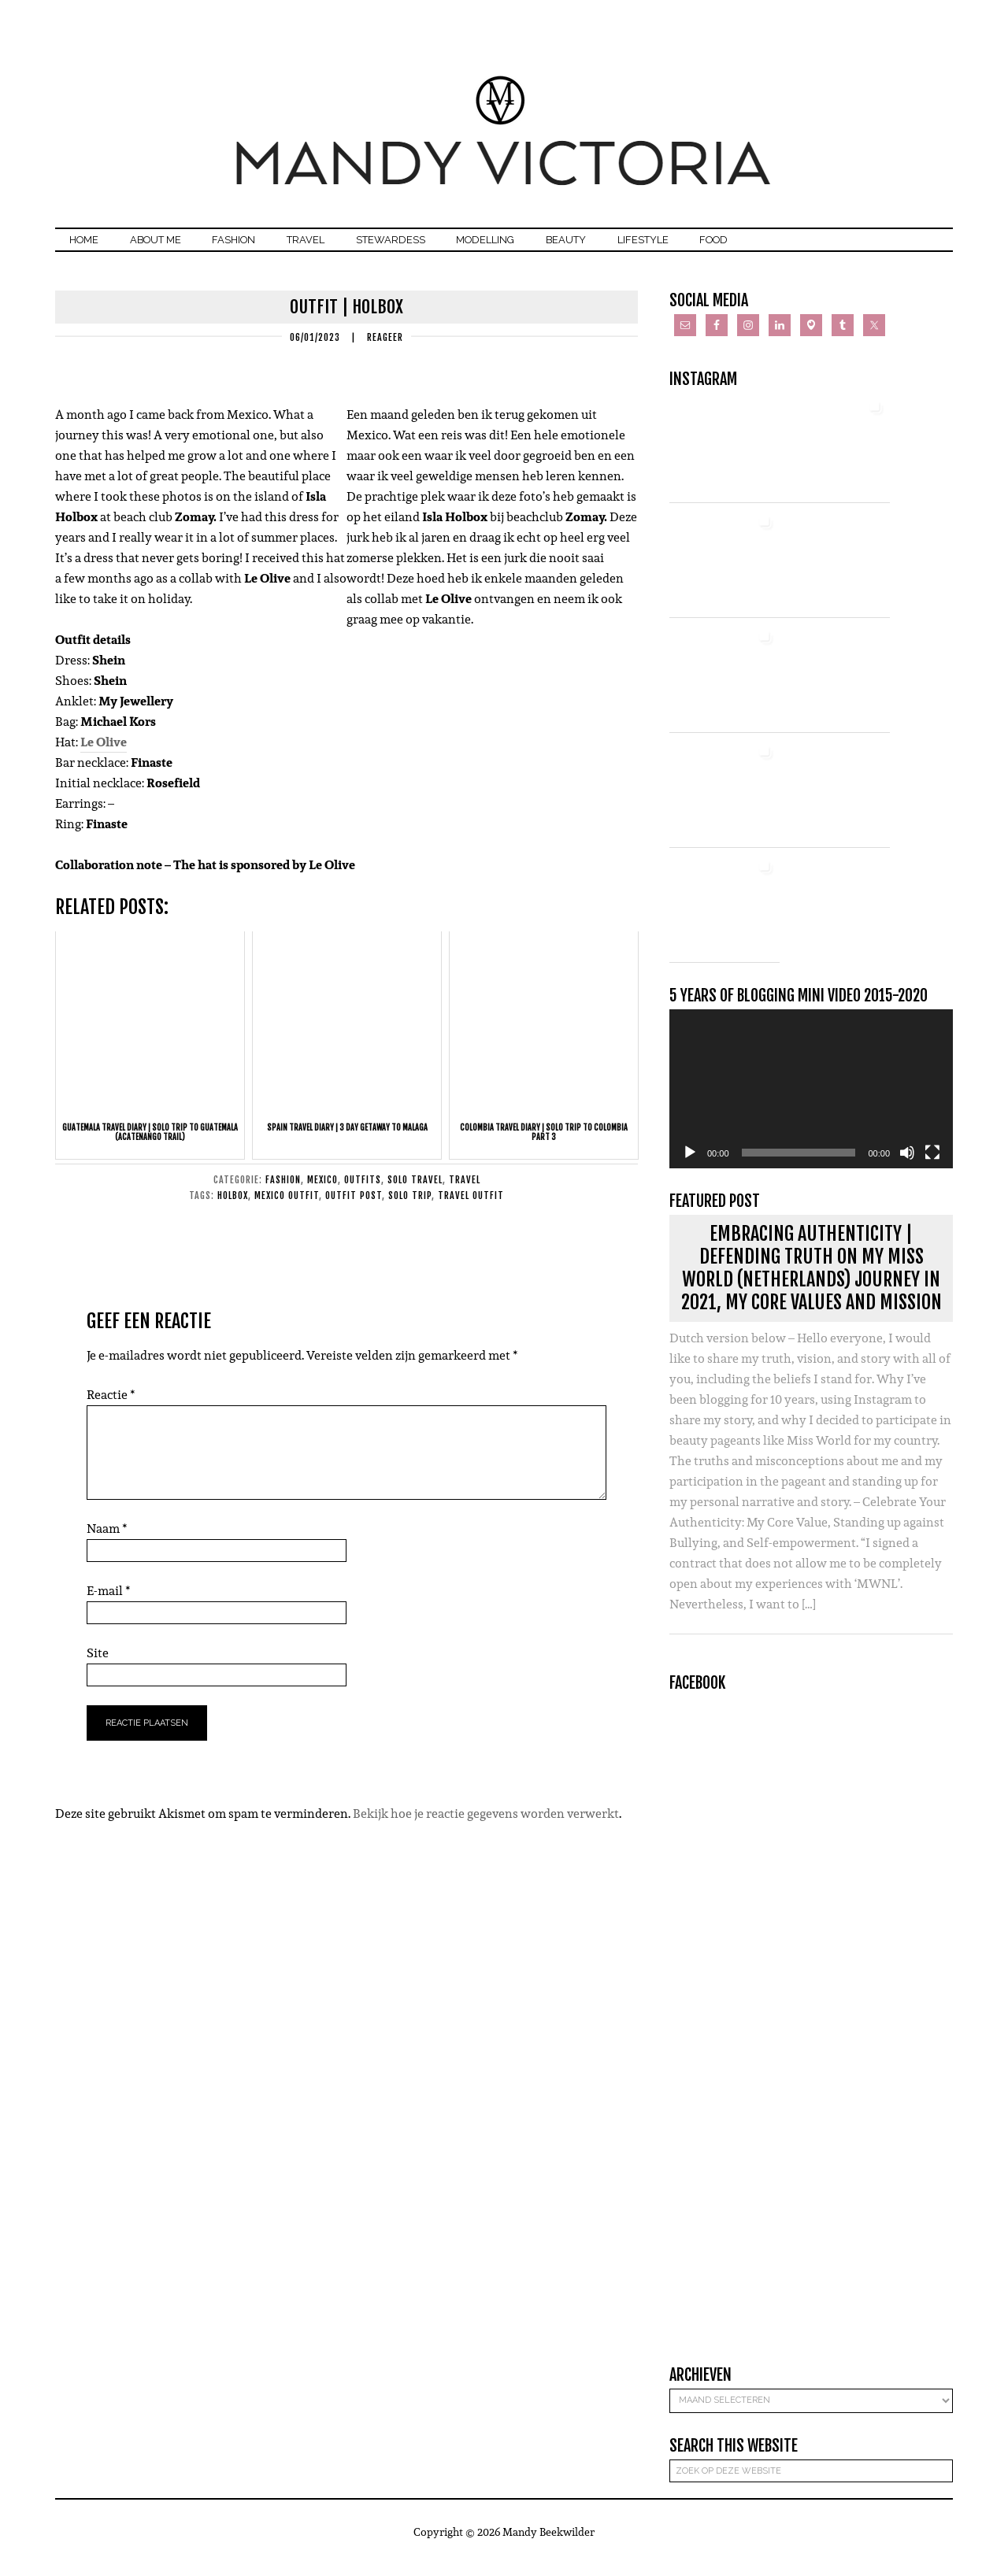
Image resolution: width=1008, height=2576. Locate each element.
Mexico (322, 1191)
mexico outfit (286, 1207)
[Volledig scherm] (932, 1165)
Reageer (385, 349)
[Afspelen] (690, 1165)
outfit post (353, 1207)
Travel (464, 1191)
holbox (232, 1207)
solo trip (410, 1207)
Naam (107, 1540)
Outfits (362, 1191)
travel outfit (471, 1207)
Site (98, 1665)
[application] (811, 1101)
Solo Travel (415, 1191)
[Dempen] (907, 1165)
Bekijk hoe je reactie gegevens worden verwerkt (486, 1825)
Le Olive (103, 754)
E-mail (109, 1602)
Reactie (111, 1406)
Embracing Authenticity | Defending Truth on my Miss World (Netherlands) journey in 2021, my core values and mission (811, 1280)
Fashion (283, 1191)
